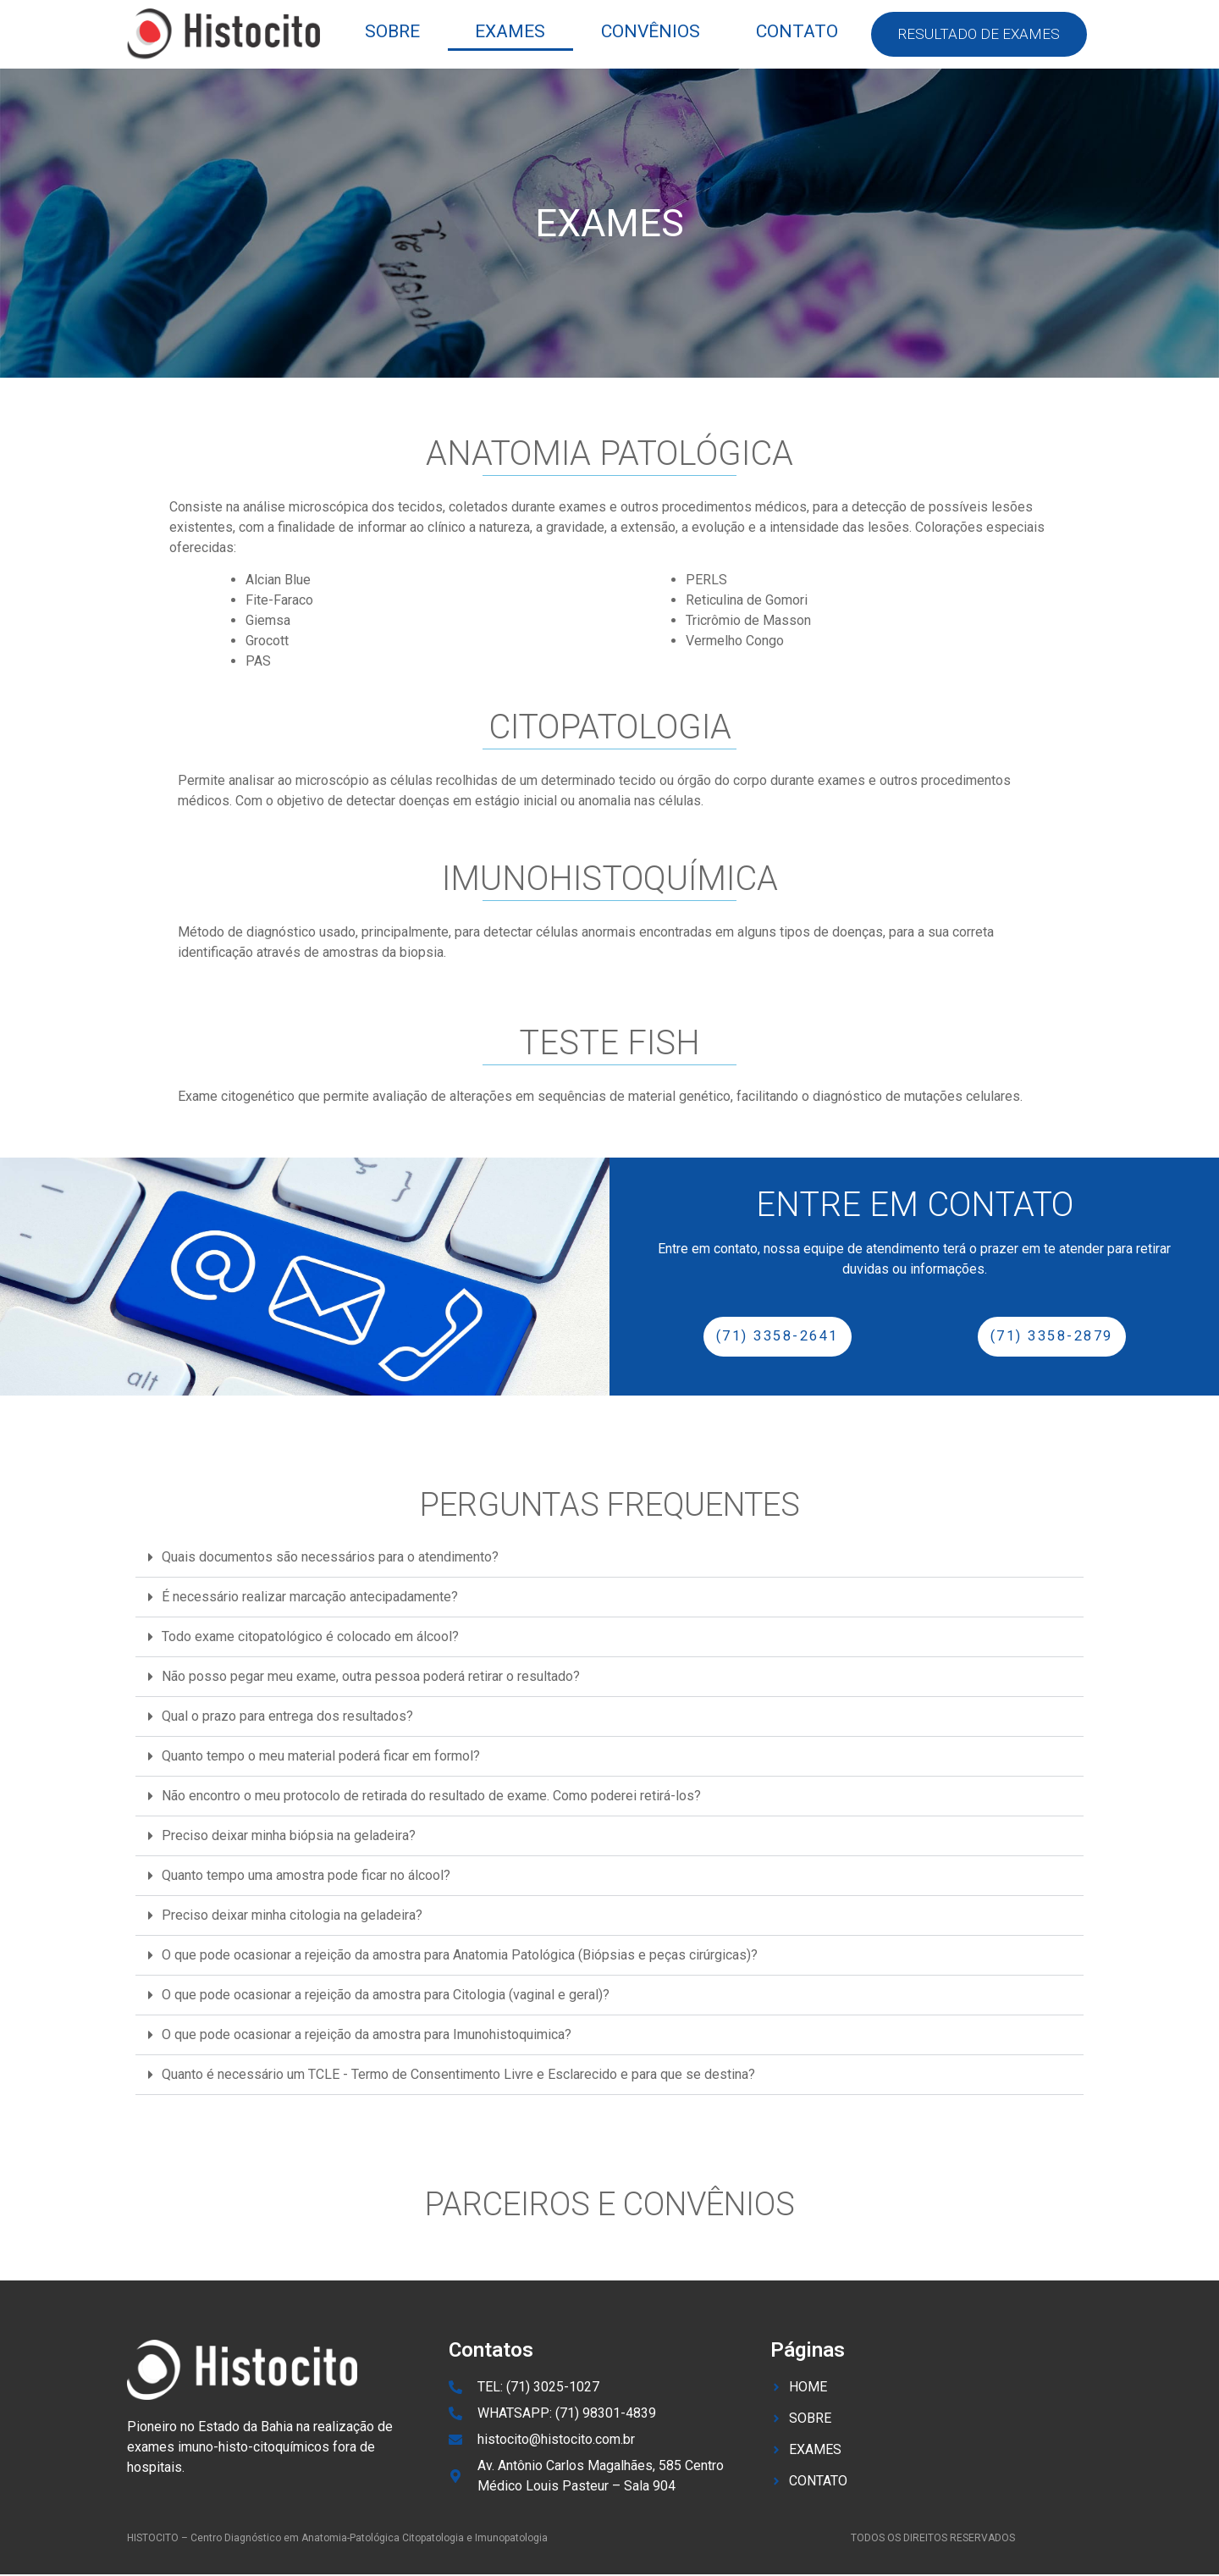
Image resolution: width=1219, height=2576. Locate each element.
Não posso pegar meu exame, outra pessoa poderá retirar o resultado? (371, 1677)
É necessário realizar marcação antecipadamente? (310, 1597)
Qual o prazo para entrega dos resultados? (287, 1717)
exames (510, 31)
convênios (650, 31)
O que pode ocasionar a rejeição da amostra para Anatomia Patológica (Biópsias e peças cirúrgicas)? (460, 1956)
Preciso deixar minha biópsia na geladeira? (289, 1836)
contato (797, 31)
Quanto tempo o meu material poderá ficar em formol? (321, 1757)
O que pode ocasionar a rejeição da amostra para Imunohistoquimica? (366, 2035)
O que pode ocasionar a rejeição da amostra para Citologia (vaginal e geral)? (386, 1995)
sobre (392, 31)
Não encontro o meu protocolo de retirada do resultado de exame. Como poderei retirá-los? (431, 1796)
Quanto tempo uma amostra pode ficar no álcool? (306, 1876)
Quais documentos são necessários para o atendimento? (330, 1558)
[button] (609, 1558)
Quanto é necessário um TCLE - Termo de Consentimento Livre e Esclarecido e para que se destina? (458, 2075)
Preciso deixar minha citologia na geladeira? (292, 1916)
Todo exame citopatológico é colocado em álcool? (310, 1637)
